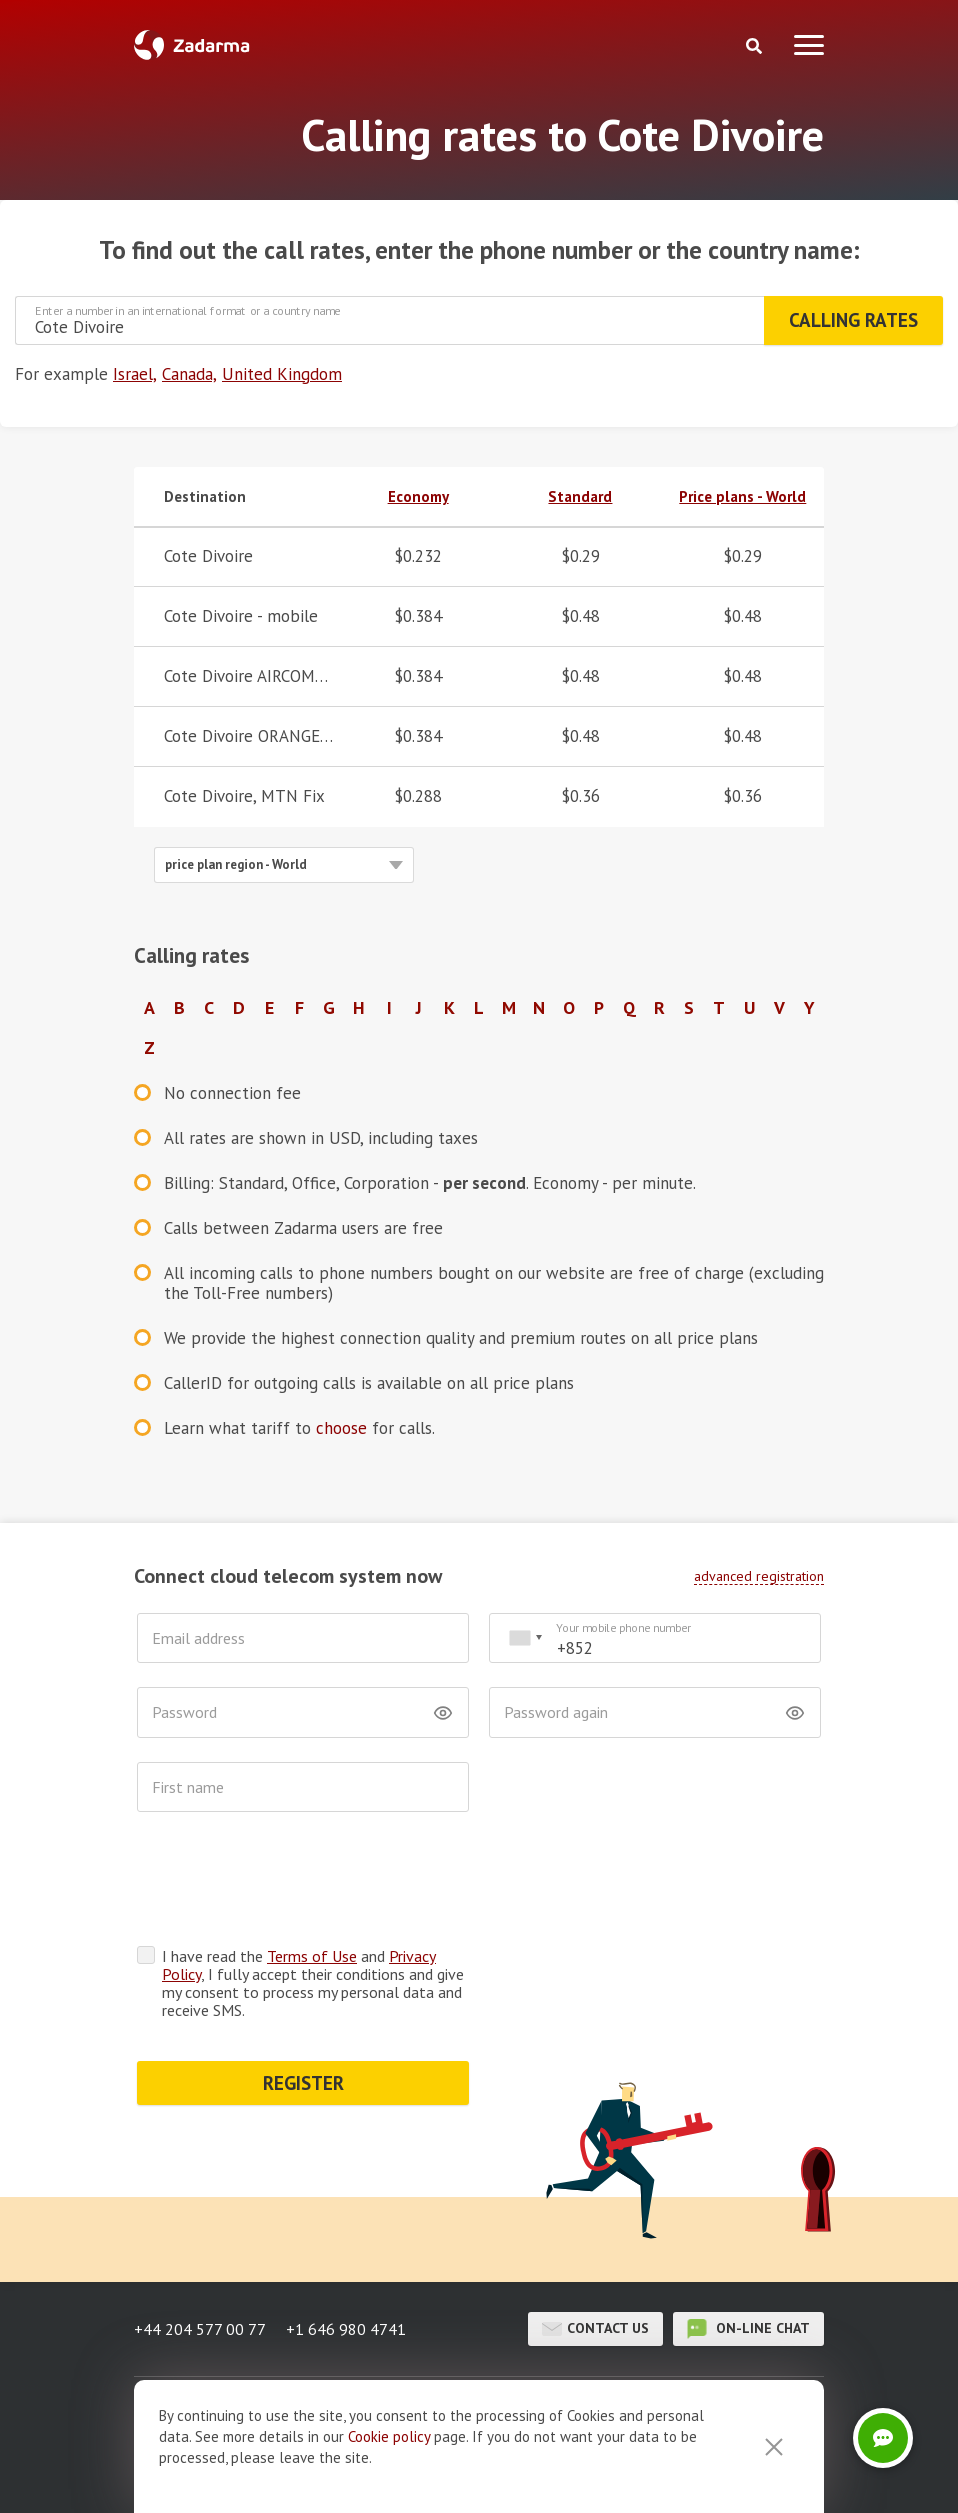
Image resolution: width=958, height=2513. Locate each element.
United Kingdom (282, 374)
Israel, (135, 374)
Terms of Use (312, 1878)
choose (341, 1428)
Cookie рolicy (389, 2436)
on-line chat (748, 2251)
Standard (580, 496)
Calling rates (853, 320)
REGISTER (303, 2005)
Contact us (595, 2251)
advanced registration (759, 1576)
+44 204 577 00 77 (200, 2251)
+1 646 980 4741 (346, 2251)
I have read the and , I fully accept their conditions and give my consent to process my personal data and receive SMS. (313, 1905)
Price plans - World (742, 496)
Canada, (189, 374)
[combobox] (525, 1638)
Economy (418, 496)
